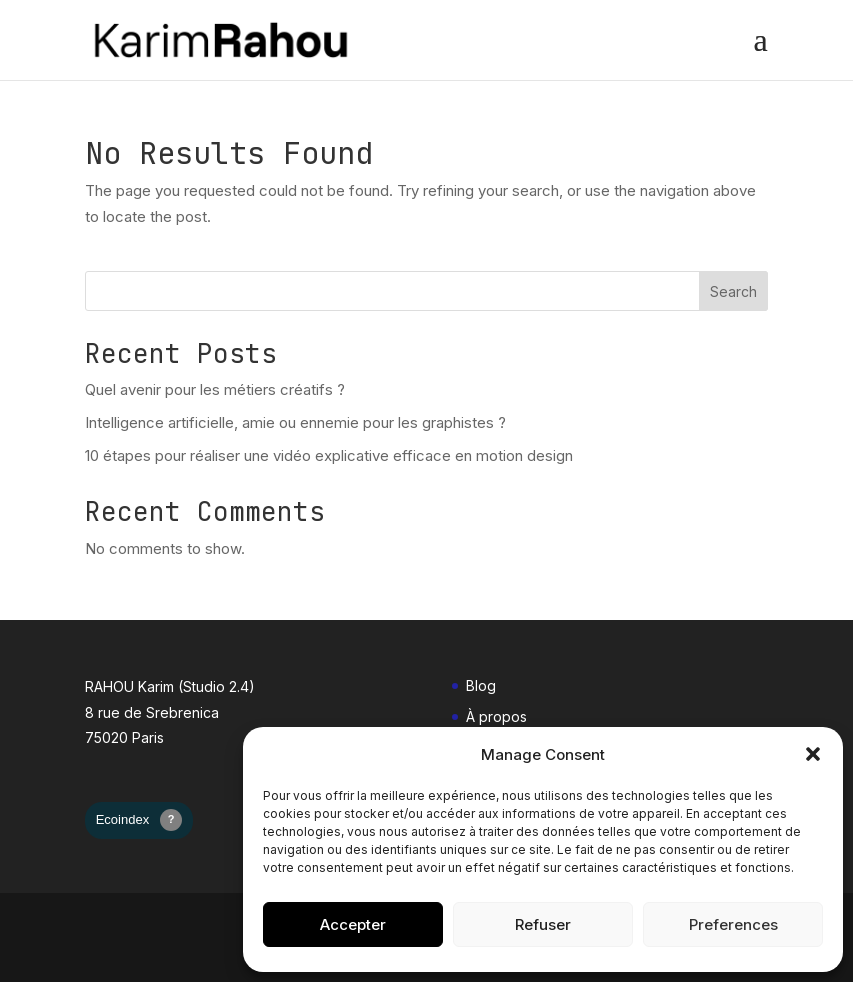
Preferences (733, 924)
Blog (481, 685)
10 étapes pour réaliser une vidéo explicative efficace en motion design (329, 455)
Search (733, 291)
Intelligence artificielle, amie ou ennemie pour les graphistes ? (295, 422)
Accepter (353, 924)
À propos (496, 716)
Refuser (543, 924)
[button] (813, 754)
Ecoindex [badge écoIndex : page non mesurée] (139, 820)
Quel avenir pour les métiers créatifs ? (215, 389)
